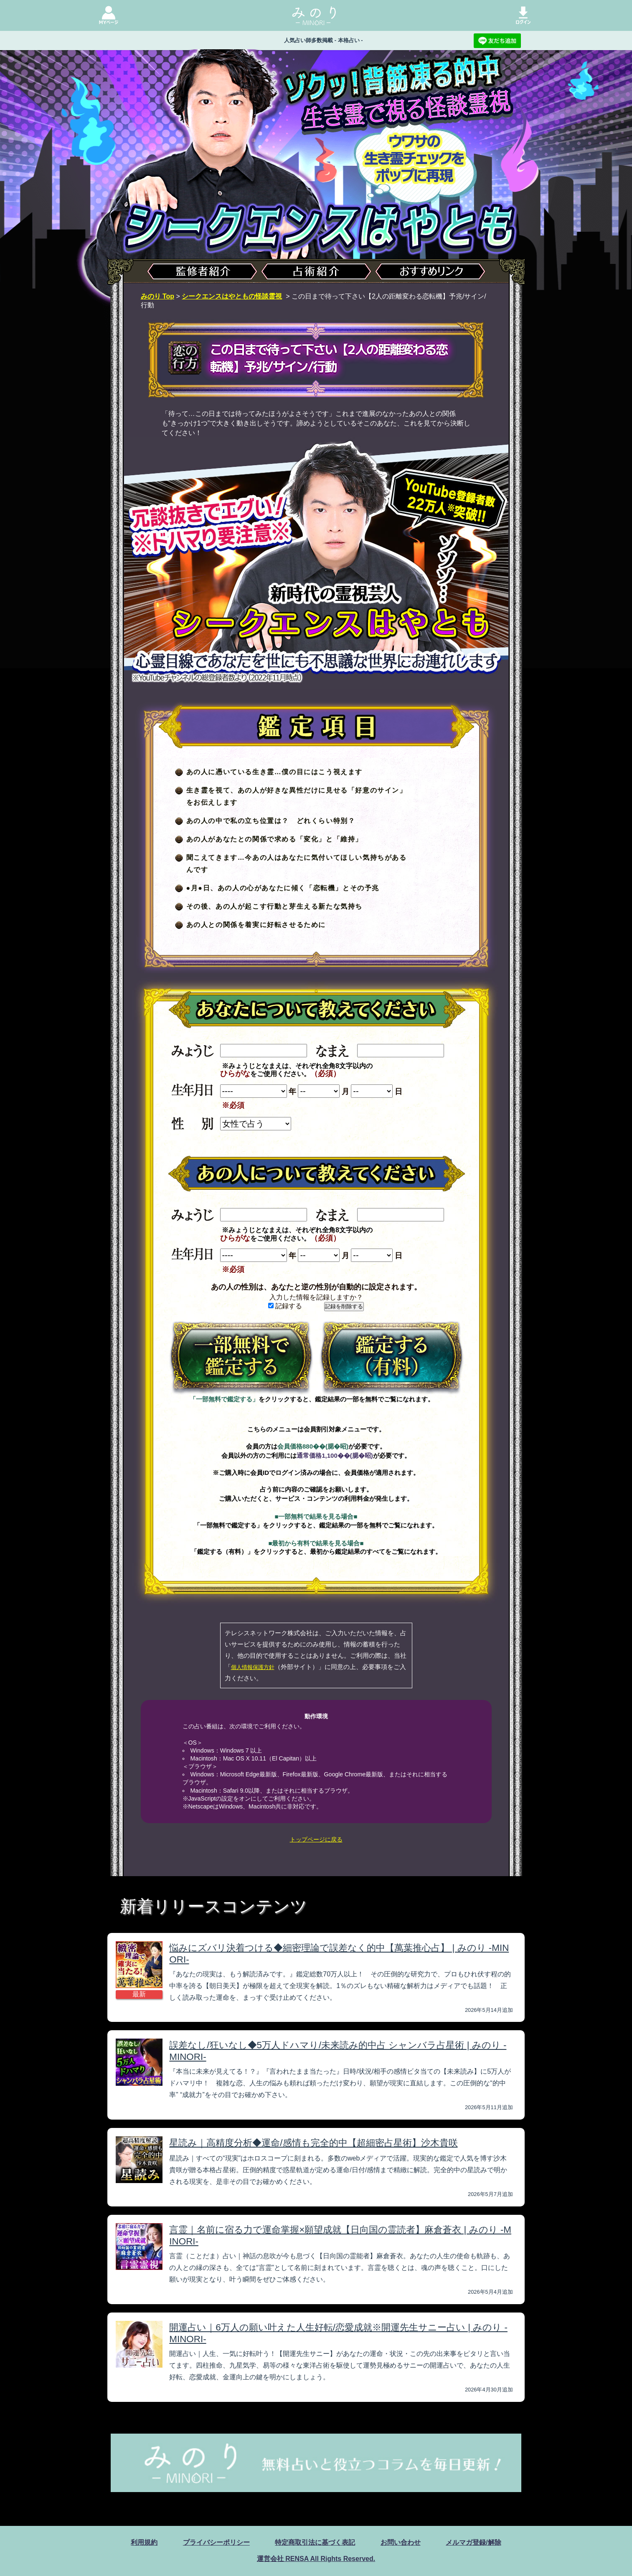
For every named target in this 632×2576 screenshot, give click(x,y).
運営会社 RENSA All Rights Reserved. (316, 2558)
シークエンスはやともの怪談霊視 (232, 296)
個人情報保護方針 (252, 1667)
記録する (285, 1306)
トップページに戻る (316, 1839)
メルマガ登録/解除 (473, 2542)
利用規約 (144, 2542)
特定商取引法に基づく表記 (315, 2542)
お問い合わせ (401, 2542)
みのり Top (158, 296)
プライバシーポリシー (216, 2542)
